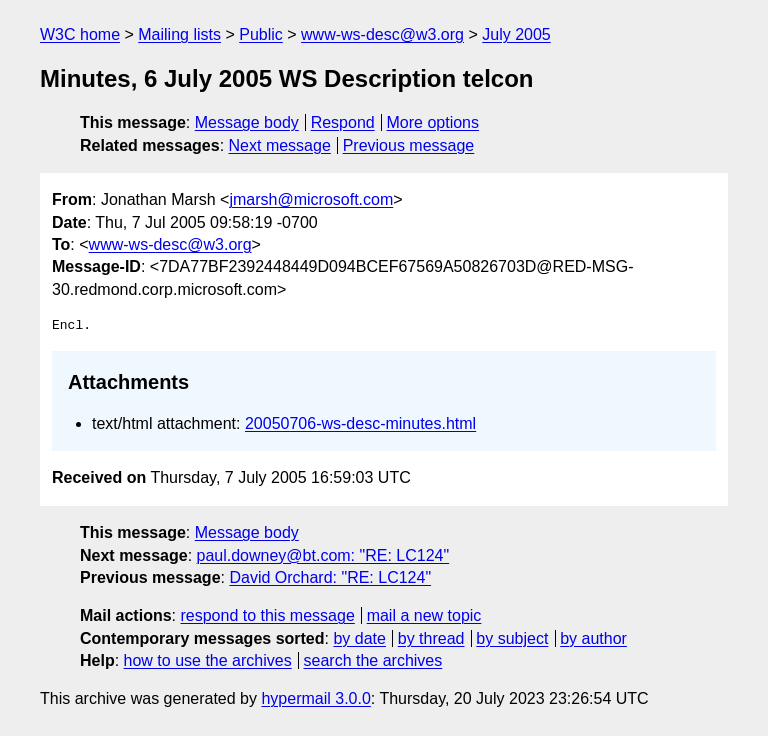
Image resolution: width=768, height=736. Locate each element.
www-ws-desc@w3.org (382, 34)
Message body (247, 122)
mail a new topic (424, 615)
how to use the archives (208, 660)
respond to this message (267, 615)
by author (593, 638)
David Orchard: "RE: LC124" (330, 577)
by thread (431, 638)
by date (359, 638)
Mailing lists (179, 34)
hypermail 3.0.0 (315, 698)
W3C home (80, 34)
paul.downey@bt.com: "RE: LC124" (323, 555)
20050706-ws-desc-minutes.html (360, 423)
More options (433, 122)
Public (261, 34)
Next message (280, 145)
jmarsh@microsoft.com (311, 199)
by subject (512, 638)
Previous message (409, 145)
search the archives (373, 660)
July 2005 (516, 34)
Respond (343, 122)
